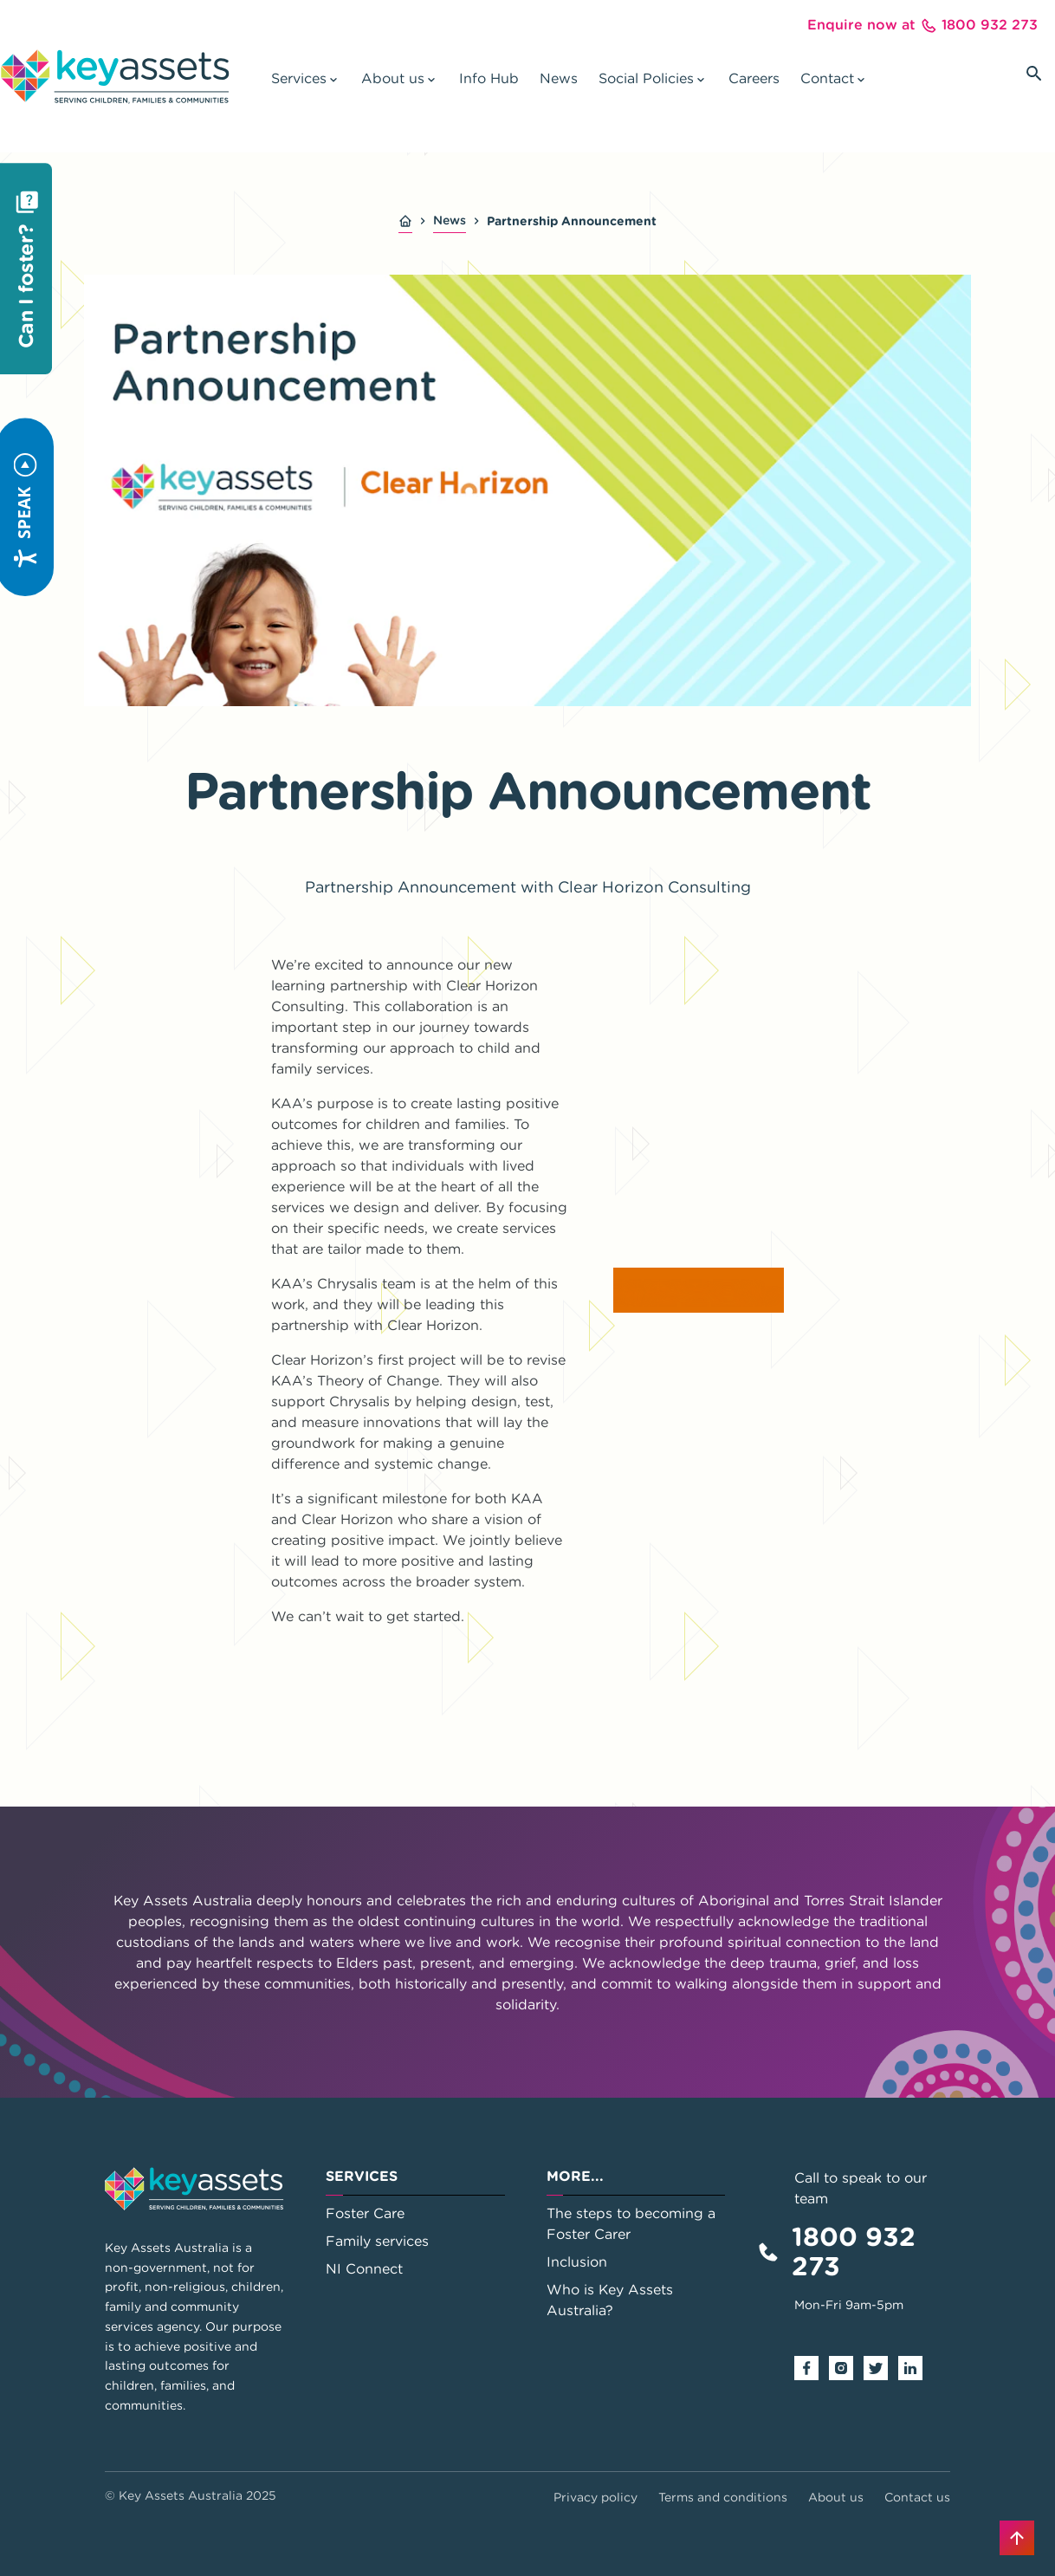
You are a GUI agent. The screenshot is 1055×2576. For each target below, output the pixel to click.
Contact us (917, 2497)
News (559, 78)
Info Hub (489, 78)
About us (836, 2497)
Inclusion (577, 2261)
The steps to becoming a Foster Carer (631, 2223)
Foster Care (365, 2213)
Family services (377, 2240)
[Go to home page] (115, 76)
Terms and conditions (722, 2497)
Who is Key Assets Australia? (610, 2300)
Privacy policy (595, 2497)
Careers (754, 78)
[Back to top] (1017, 2538)
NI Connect (364, 2268)
